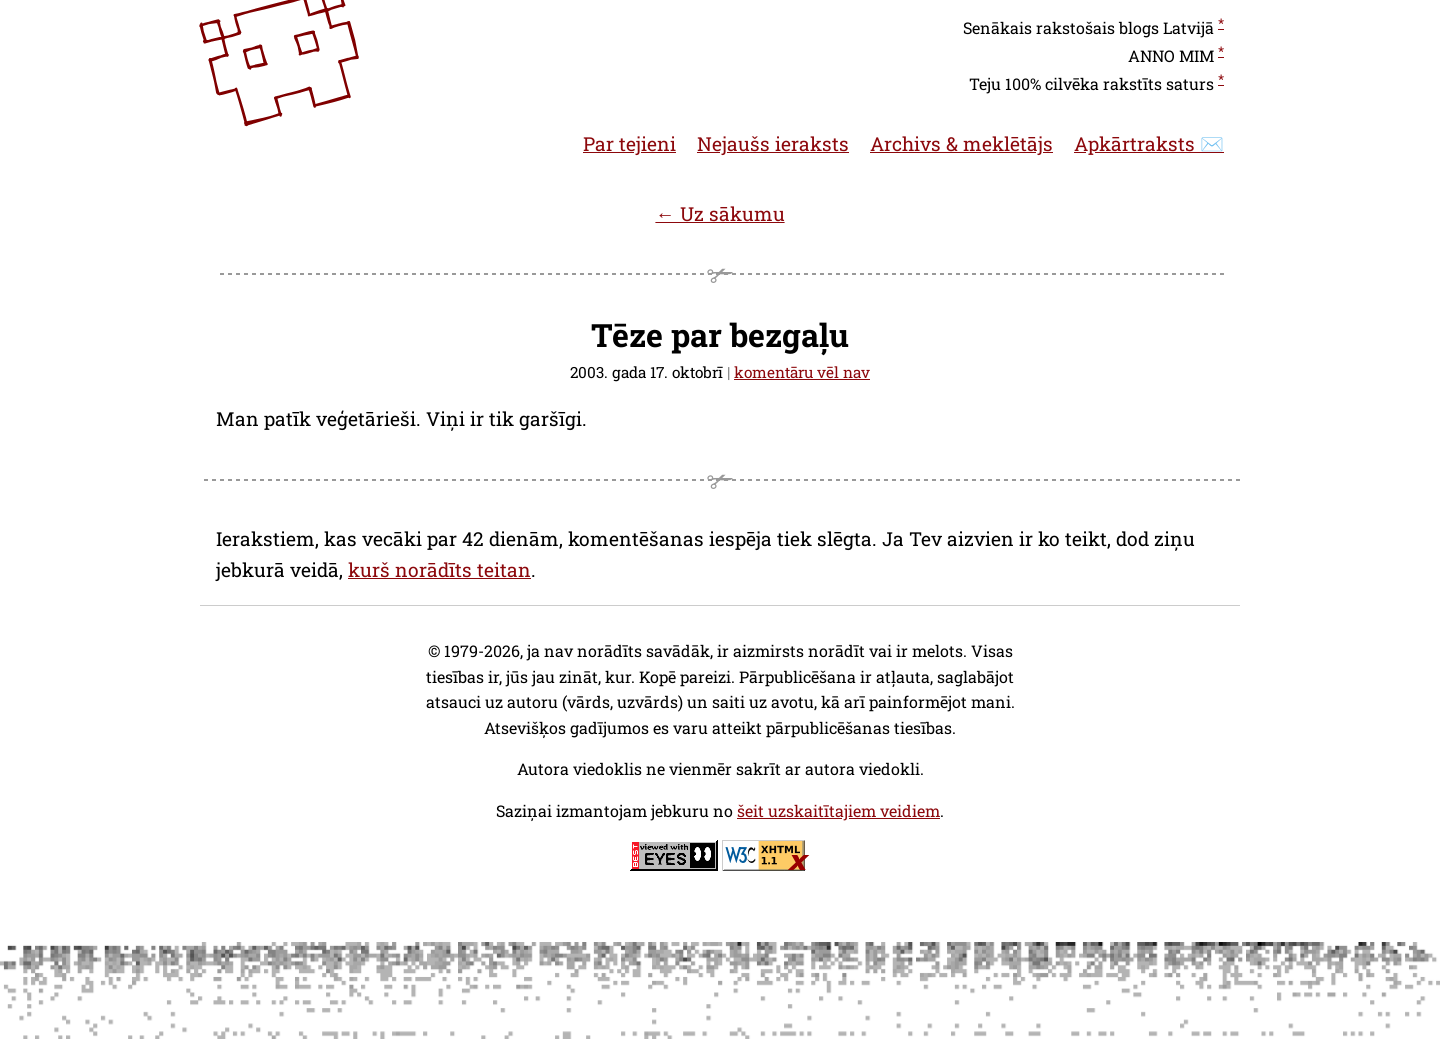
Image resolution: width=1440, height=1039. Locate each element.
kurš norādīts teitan (439, 569)
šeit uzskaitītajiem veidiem (838, 810)
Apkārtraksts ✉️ (1149, 143)
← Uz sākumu (719, 213)
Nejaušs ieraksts (773, 143)
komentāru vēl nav (802, 372)
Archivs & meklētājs (961, 143)
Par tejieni (629, 143)
